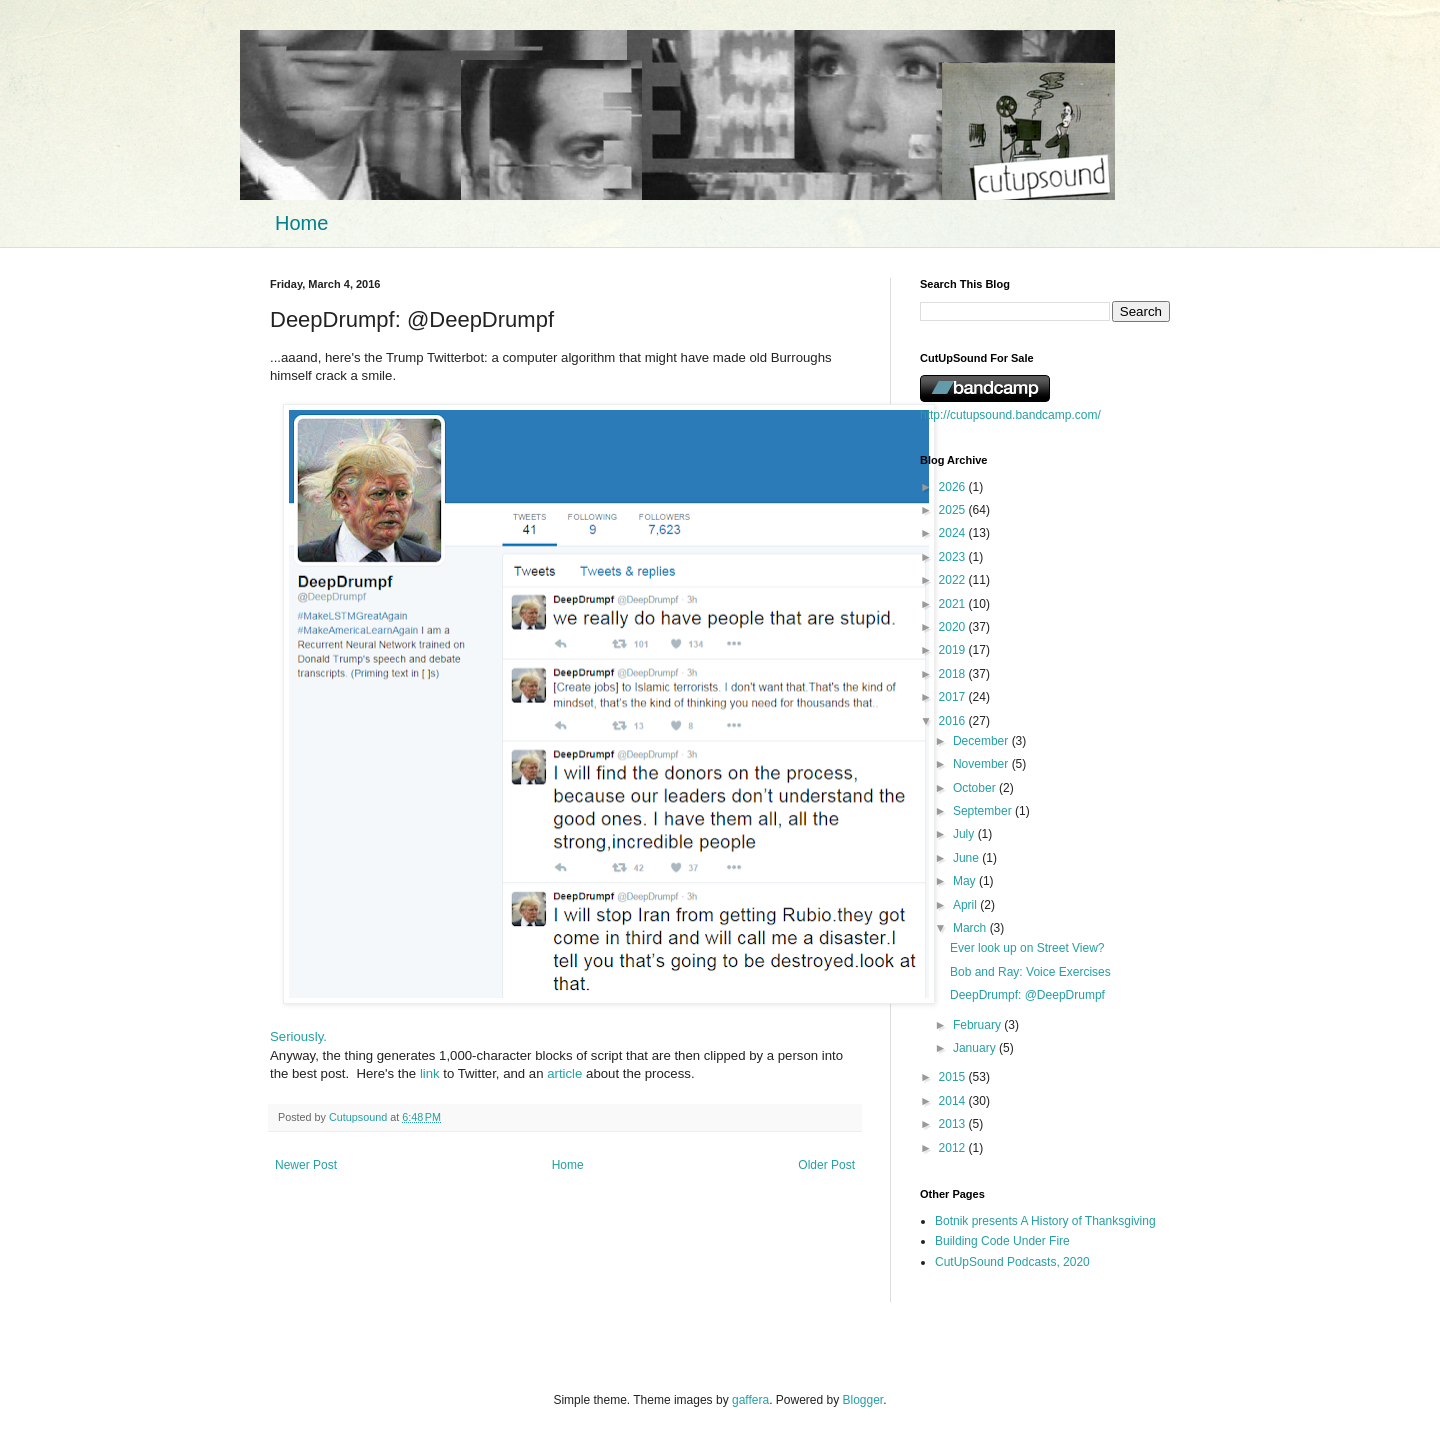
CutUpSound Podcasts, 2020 (1012, 1262)
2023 (954, 557)
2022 (954, 580)
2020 (954, 627)
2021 (954, 604)
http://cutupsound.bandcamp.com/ (1010, 415)
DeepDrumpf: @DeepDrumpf (1027, 995)
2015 (954, 1077)
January (976, 1048)
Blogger (863, 1400)
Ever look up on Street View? (1027, 948)
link (430, 1073)
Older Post (826, 1165)
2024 (954, 533)
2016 (954, 721)
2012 (954, 1148)
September (984, 811)
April (966, 905)
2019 (954, 650)
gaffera (750, 1400)
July (965, 834)
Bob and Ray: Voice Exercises (1030, 972)
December (982, 741)
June (967, 858)
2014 (954, 1101)
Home (301, 223)
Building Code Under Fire (1002, 1241)
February (978, 1025)
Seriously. (298, 1036)
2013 (954, 1124)
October (976, 788)
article (564, 1073)
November (982, 764)
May (966, 881)
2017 (954, 697)
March (971, 928)
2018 (954, 674)
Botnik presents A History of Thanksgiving (1045, 1221)
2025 (954, 510)
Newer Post (306, 1165)
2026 (954, 487)
